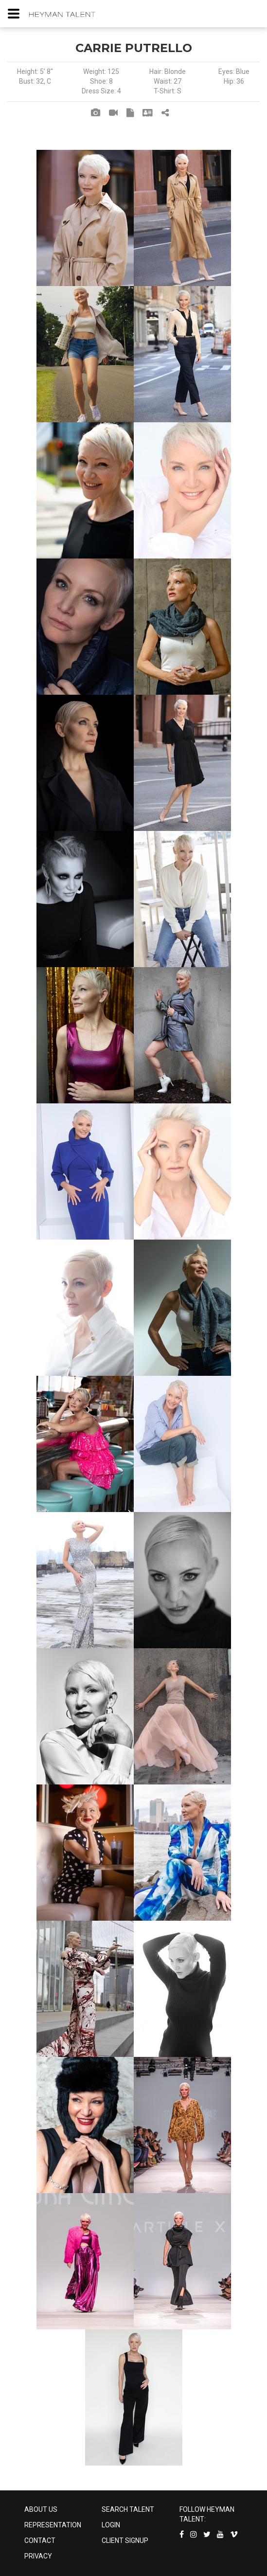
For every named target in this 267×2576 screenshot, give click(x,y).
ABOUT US (40, 2509)
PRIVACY (38, 2556)
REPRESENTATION (52, 2525)
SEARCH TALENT (128, 2509)
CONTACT (39, 2540)
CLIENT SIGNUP (125, 2540)
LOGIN (111, 2525)
